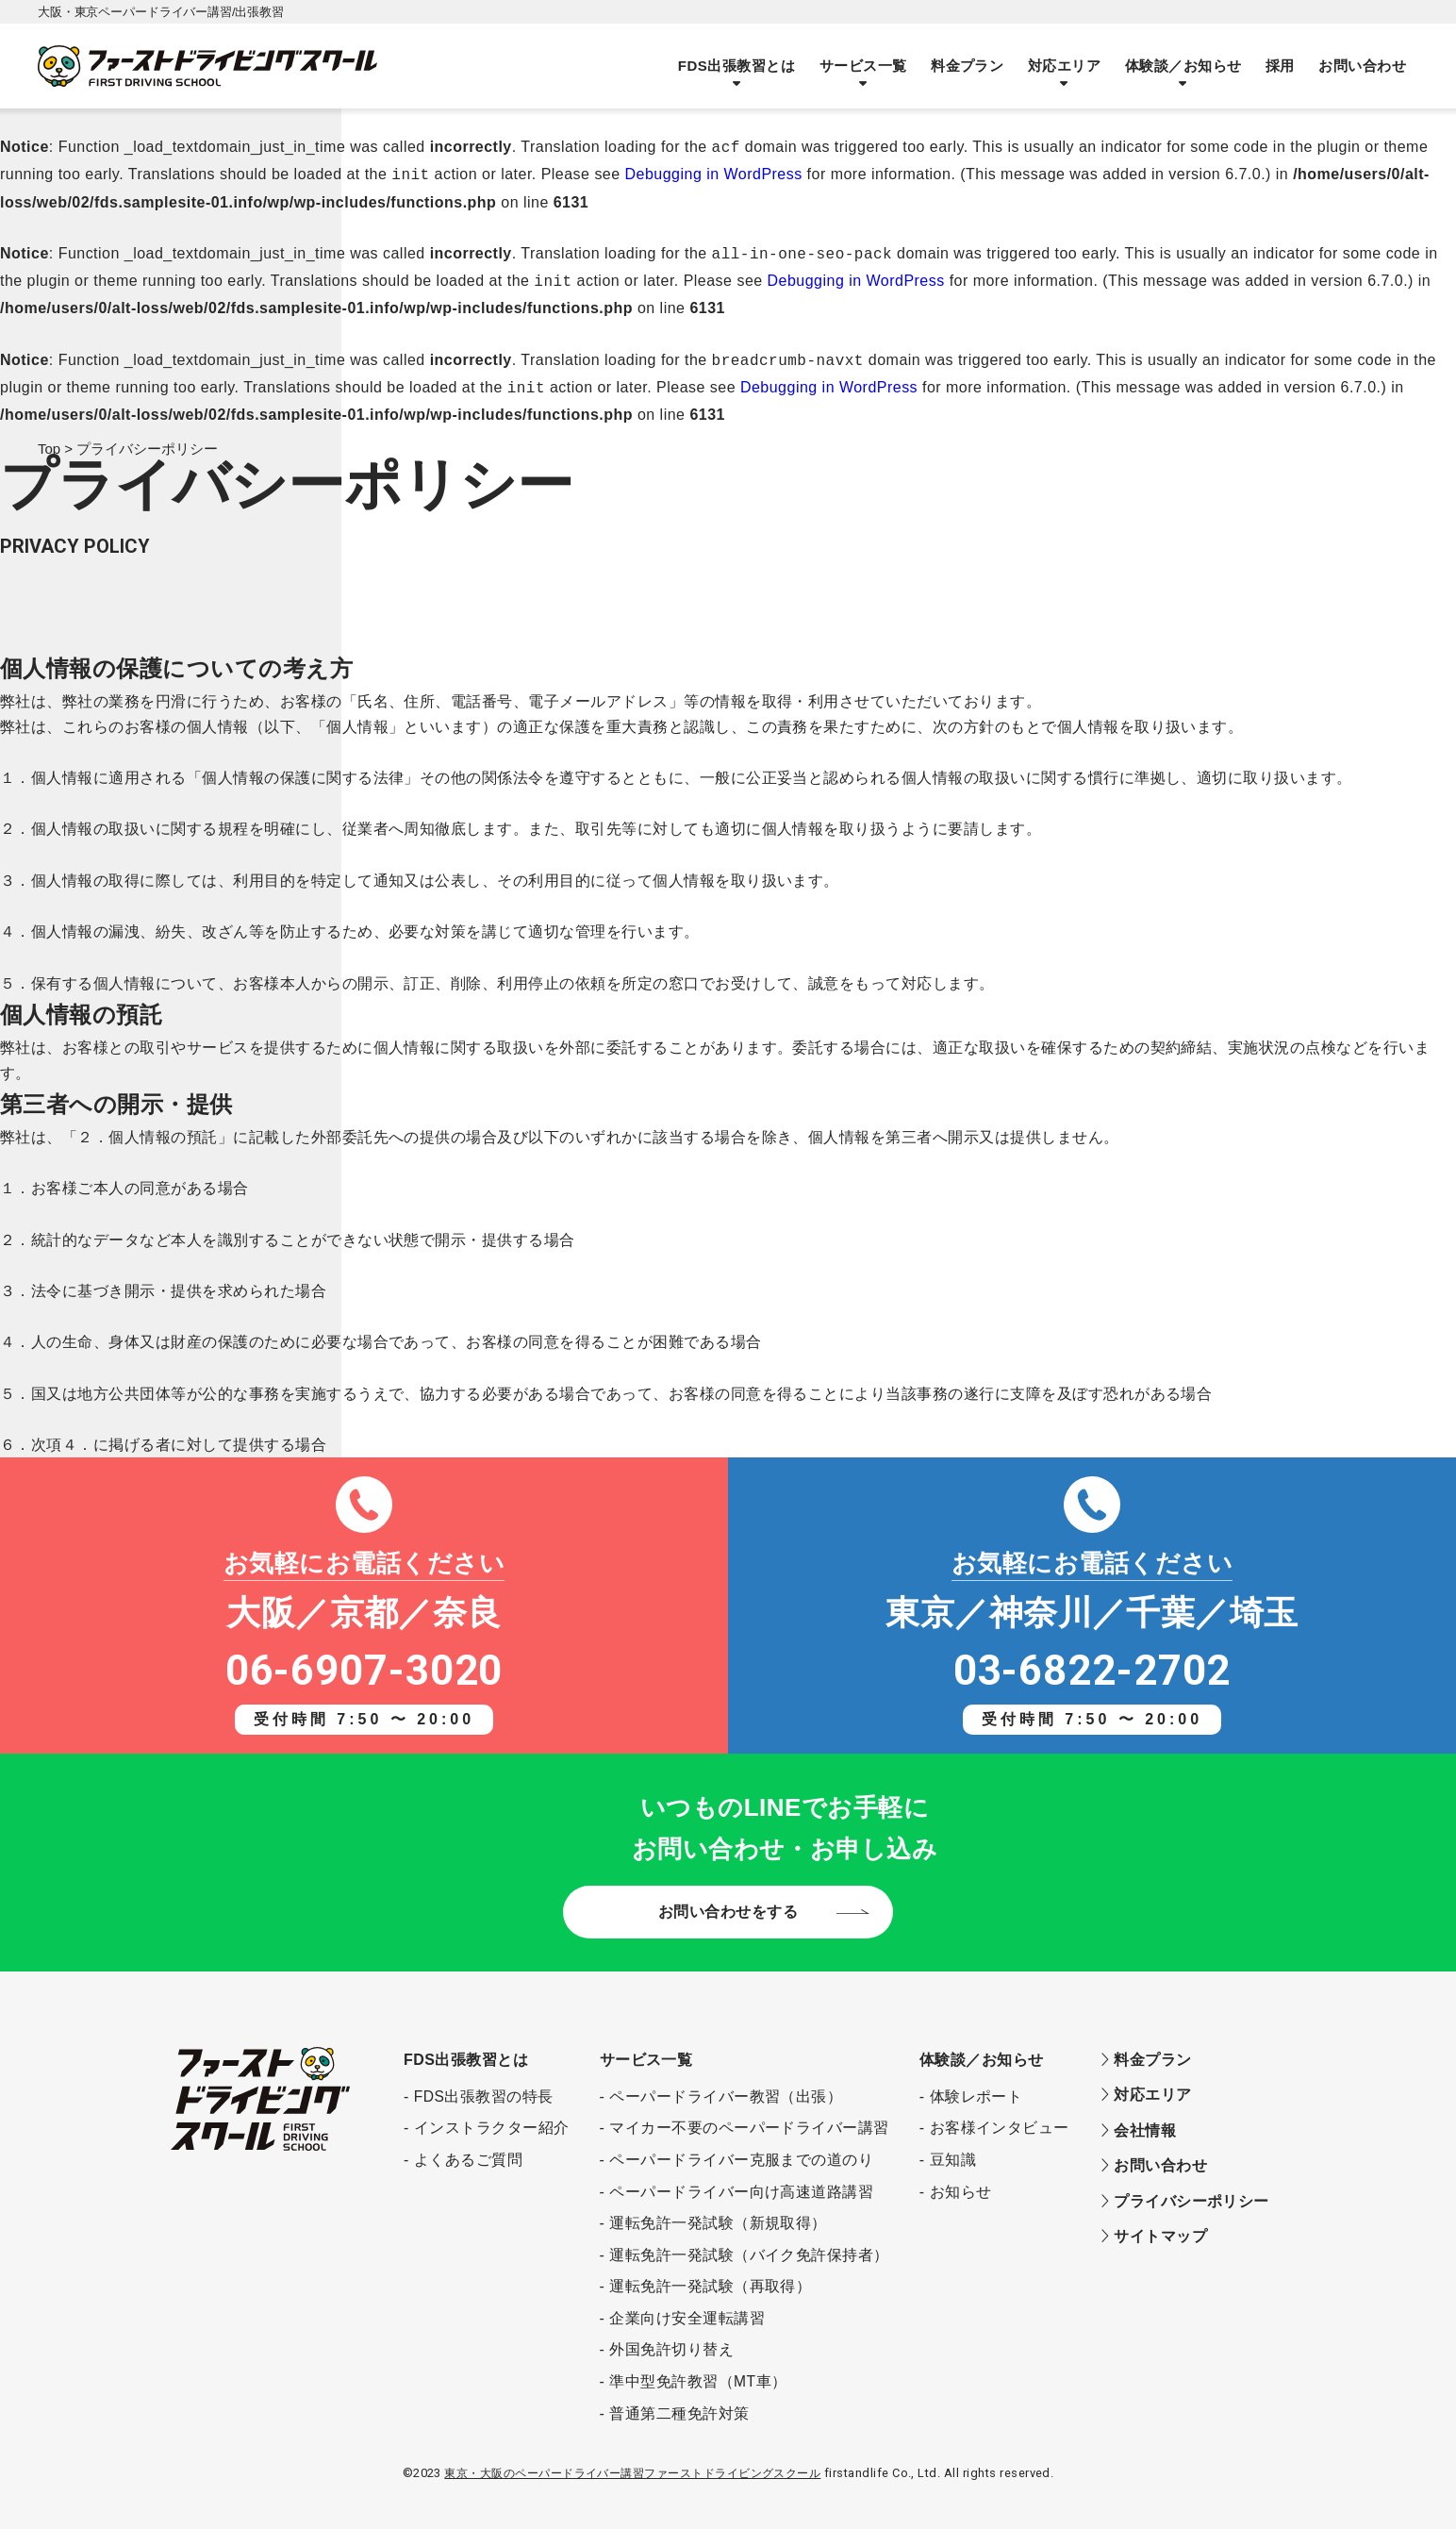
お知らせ (961, 2180)
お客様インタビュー (999, 2116)
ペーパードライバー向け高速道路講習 (741, 2180)
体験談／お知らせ (1186, 66)
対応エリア (1069, 66)
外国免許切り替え (671, 2338)
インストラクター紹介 (492, 2116)
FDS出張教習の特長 (484, 2085)
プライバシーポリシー (1184, 2188)
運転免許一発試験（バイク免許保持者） (749, 2244)
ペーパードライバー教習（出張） (725, 2085)
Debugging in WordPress (713, 172)
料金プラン (972, 66)
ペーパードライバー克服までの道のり (741, 2148)
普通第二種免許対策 (679, 2402)
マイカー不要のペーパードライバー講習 (749, 2116)
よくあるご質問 (468, 2148)
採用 (1282, 66)
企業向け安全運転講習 (687, 2307)
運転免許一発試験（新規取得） (718, 2212)
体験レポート (976, 2085)
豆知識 (953, 2148)
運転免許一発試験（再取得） (710, 2275)
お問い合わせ (1363, 66)
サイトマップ (1153, 2223)
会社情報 (1138, 2118)
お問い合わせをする (728, 1900)
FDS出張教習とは (745, 66)
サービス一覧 (871, 66)
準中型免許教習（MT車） (698, 2370)
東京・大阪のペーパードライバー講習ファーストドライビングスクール (632, 2461)
